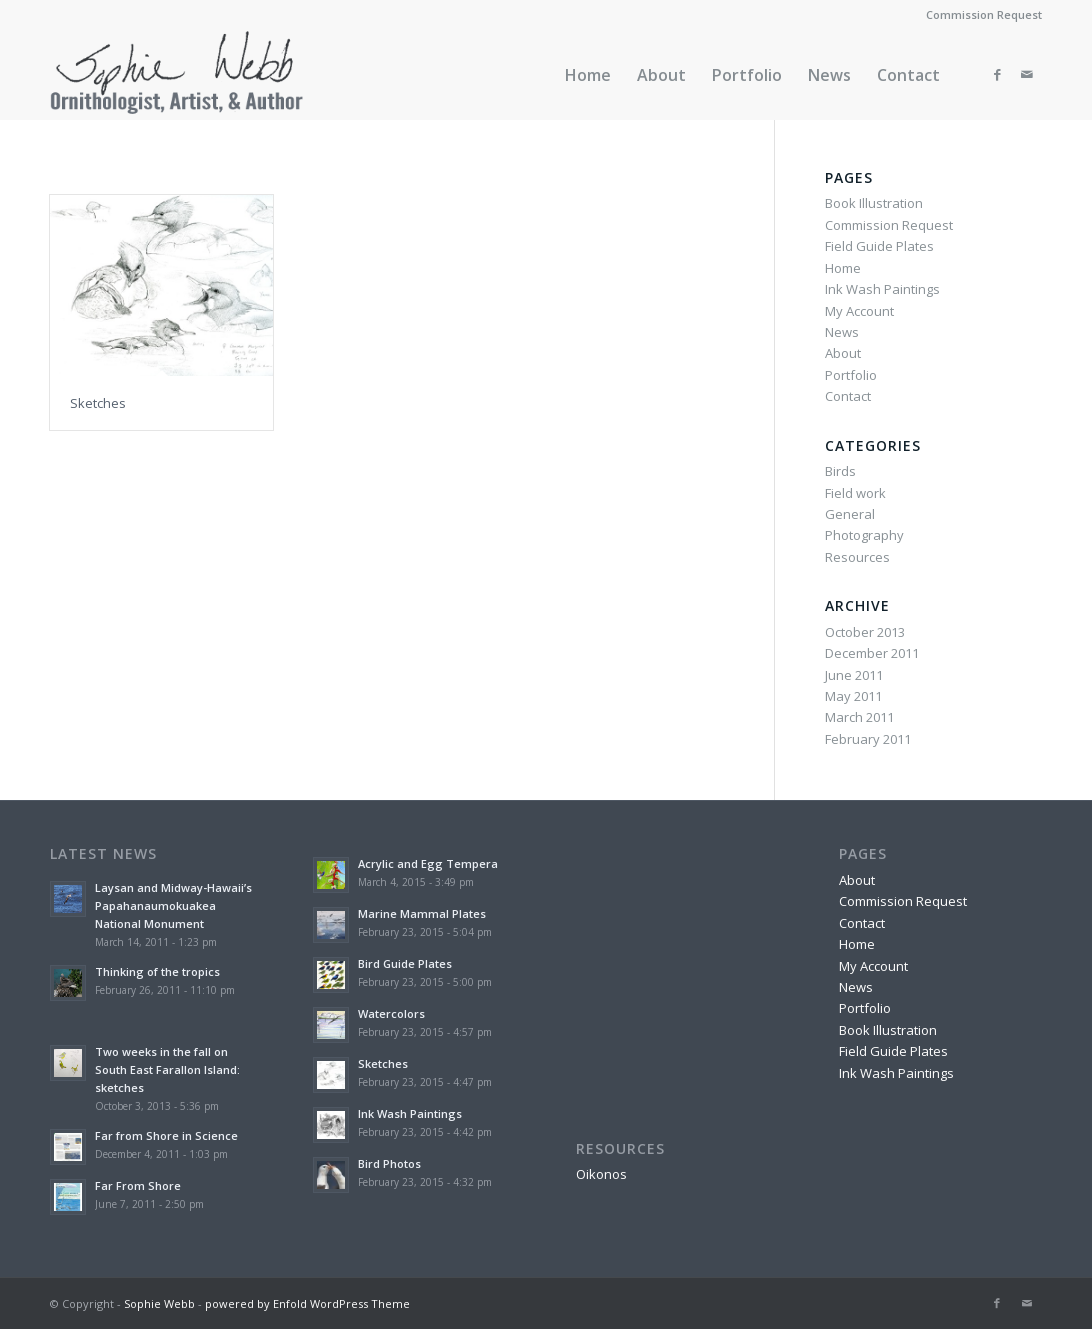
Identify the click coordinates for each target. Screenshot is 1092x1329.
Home (843, 268)
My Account (859, 311)
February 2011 (868, 739)
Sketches (98, 403)
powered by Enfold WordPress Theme (307, 1303)
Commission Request (984, 14)
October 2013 (865, 632)
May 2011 (853, 696)
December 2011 (872, 653)
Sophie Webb (159, 1303)
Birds (840, 471)
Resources (857, 557)
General (850, 514)
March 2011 (859, 717)
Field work (855, 493)
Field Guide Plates (879, 246)
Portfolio (851, 375)
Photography (864, 535)
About (843, 353)
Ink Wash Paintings (882, 289)
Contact (848, 396)
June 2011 (854, 675)
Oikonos (601, 1174)
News (842, 332)
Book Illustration (874, 203)
